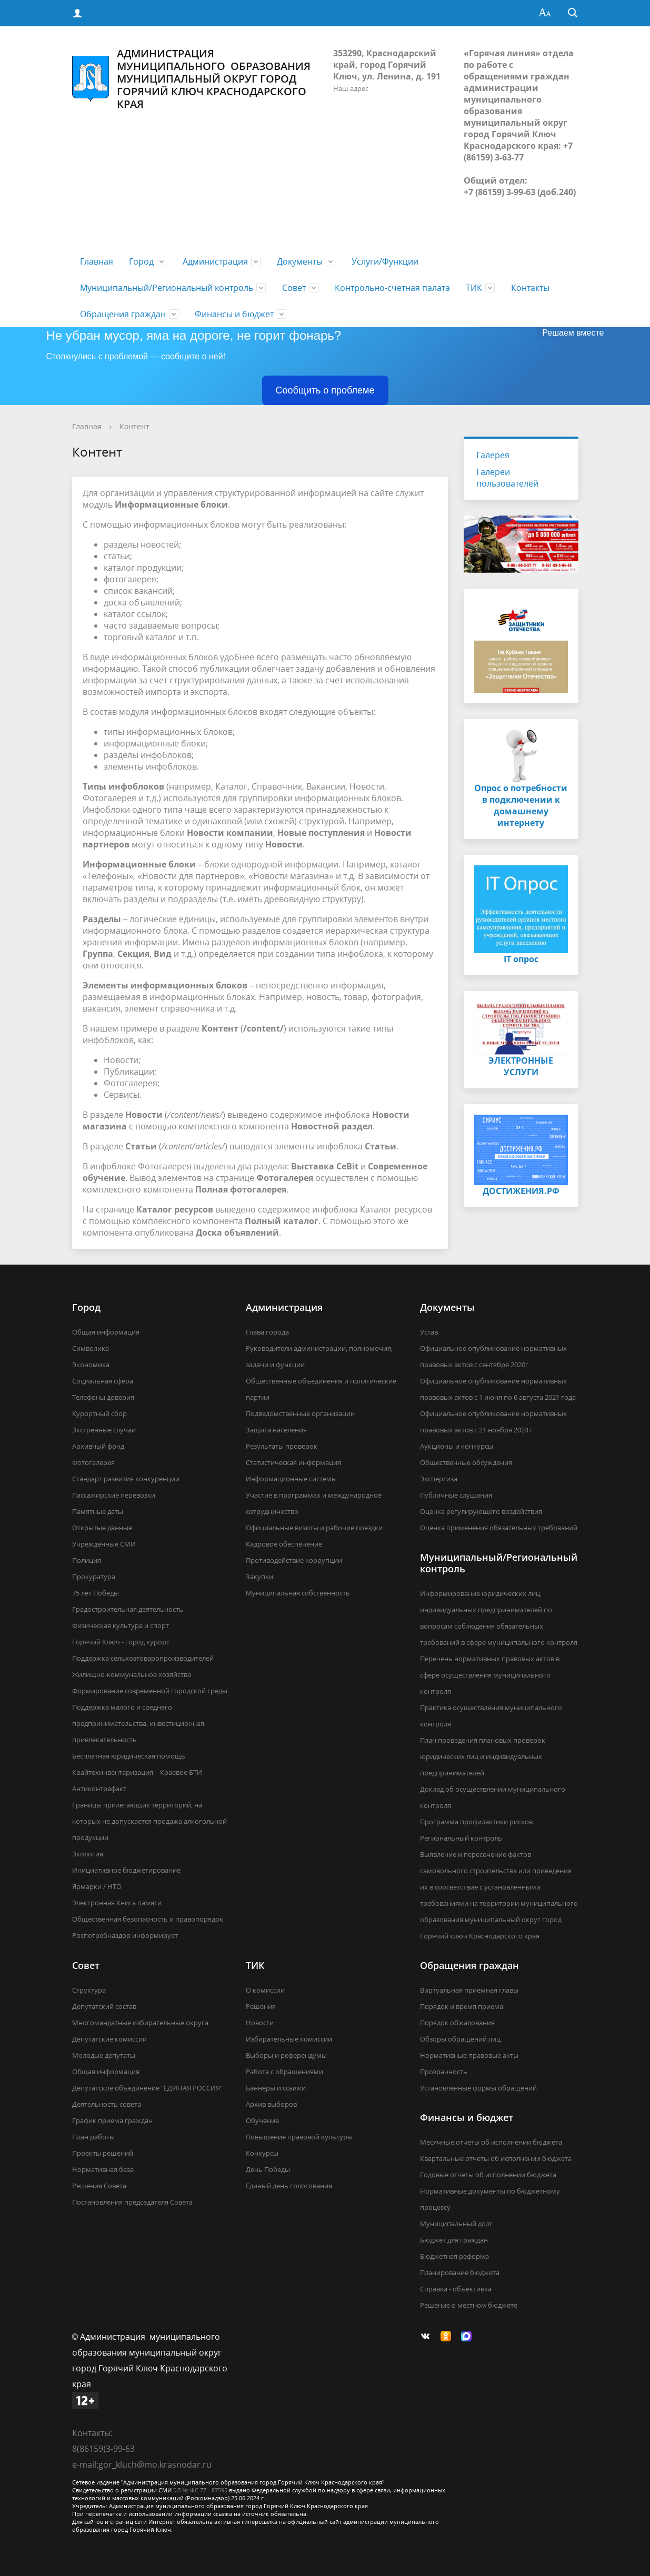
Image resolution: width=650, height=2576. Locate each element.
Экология (87, 1853)
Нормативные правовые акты (469, 2055)
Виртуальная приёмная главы (469, 1990)
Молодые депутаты (103, 2055)
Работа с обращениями (284, 2071)
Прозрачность (443, 2071)
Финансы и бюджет (234, 314)
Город (141, 261)
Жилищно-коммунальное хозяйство (132, 1674)
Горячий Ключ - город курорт (120, 1641)
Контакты (530, 288)
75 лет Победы (95, 1593)
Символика (90, 1348)
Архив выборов (271, 2104)
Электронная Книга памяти (117, 1902)
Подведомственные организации (300, 1413)
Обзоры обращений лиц (460, 2039)
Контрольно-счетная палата (392, 288)
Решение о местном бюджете (468, 2305)
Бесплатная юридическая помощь (128, 1756)
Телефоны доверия (103, 1397)
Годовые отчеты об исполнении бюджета (488, 2174)
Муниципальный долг (456, 2223)
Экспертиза (438, 1478)
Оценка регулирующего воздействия (481, 1511)
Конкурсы (262, 2153)
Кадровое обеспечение (284, 1544)
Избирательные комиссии (289, 2039)
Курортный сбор (99, 1413)
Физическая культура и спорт (120, 1625)
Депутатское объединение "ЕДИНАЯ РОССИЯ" (147, 2088)
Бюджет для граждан (454, 2240)
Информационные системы (291, 1478)
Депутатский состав (104, 2006)
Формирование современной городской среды (149, 1690)
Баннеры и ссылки (276, 2088)
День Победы (268, 2169)
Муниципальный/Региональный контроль (166, 288)
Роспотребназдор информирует (125, 1935)
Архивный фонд (98, 1446)
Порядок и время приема (461, 2006)
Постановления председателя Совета (132, 2202)
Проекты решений (102, 2153)
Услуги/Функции (385, 261)
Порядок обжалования (457, 2022)
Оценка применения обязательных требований (498, 1527)
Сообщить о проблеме (325, 390)
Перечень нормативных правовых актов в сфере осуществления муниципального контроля (489, 1675)
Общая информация (105, 1332)
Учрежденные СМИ (104, 1544)
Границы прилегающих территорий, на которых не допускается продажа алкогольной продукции (149, 1821)
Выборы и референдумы (286, 2055)
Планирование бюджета (459, 2272)
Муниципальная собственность (298, 1593)
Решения (261, 2006)
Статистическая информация (293, 1462)
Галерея (492, 455)
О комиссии (265, 1990)
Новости (260, 2022)
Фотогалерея (93, 1462)
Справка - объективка (456, 2289)
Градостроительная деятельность (127, 1609)
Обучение (262, 2120)
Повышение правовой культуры (299, 2136)
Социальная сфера (102, 1381)
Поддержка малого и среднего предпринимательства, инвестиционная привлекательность (138, 1723)
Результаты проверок (281, 1446)
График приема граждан (112, 2120)
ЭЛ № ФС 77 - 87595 (200, 2490)
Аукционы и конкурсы (456, 1446)
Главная (96, 261)
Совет (294, 288)
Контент (134, 426)
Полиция (86, 1560)
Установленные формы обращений (478, 2088)
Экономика (90, 1364)
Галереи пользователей (507, 477)
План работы (93, 2136)
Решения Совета (99, 2185)
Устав (429, 1332)
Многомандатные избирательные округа (140, 2022)
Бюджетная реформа (454, 2256)
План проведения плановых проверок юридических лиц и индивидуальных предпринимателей (482, 1756)
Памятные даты (97, 1511)
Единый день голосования (289, 2185)
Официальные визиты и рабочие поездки (314, 1527)
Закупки (259, 1576)
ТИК (474, 288)
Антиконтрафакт (99, 1788)
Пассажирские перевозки (113, 1495)
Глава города (267, 1332)
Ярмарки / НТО (97, 1886)
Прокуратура (93, 1576)
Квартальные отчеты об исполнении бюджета (496, 2158)
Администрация (215, 261)
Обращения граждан (123, 314)
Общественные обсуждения (466, 1462)
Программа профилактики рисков (476, 1821)
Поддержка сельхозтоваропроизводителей (143, 1658)
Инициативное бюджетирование (126, 1870)
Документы (300, 261)
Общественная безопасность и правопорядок (147, 1919)
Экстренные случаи (104, 1430)
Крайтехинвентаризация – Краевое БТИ (137, 1772)
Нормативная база (103, 2169)
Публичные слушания (456, 1495)
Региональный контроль (461, 1838)
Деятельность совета (106, 2104)
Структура (89, 1990)
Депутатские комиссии (109, 2039)
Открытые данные (102, 1527)
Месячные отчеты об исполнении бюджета (491, 2142)
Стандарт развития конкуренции (125, 1478)
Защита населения (276, 1430)
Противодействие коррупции (294, 1560)
